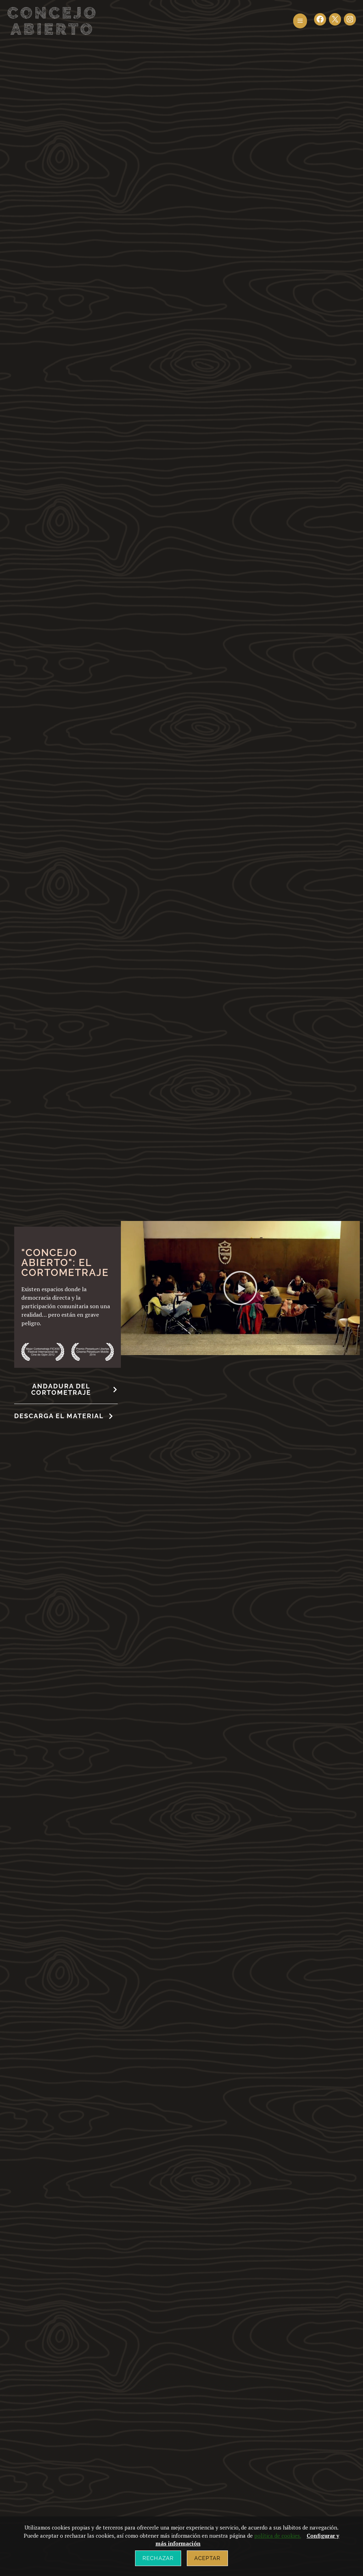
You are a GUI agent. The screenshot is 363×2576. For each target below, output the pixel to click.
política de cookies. (277, 2535)
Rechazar (158, 2558)
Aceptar (207, 2558)
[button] (300, 20)
